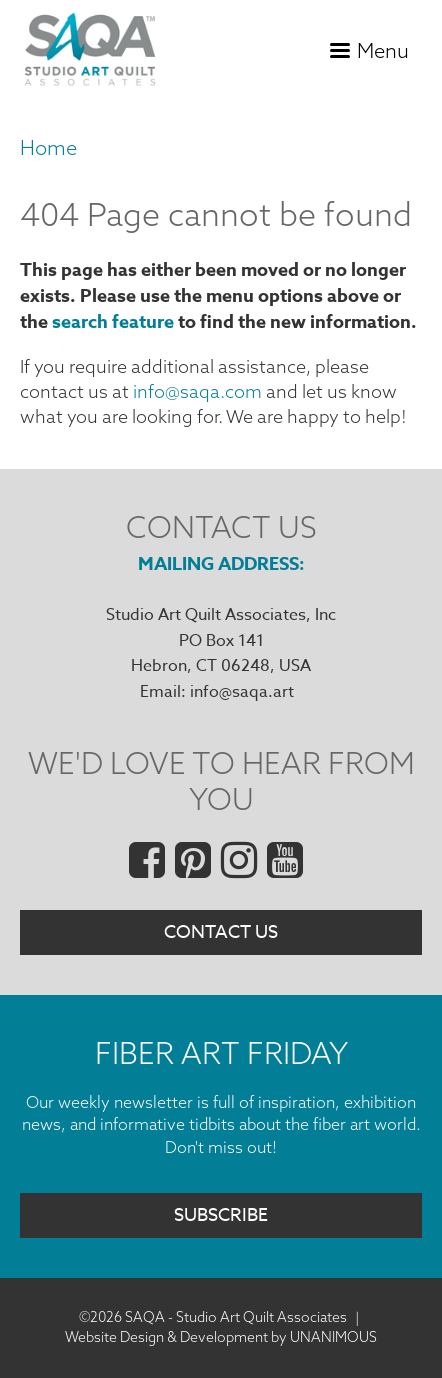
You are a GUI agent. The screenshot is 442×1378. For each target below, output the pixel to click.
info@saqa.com (197, 391)
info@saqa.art (242, 692)
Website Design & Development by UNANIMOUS (221, 1337)
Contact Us (221, 932)
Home (48, 147)
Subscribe (221, 1215)
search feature (113, 322)
